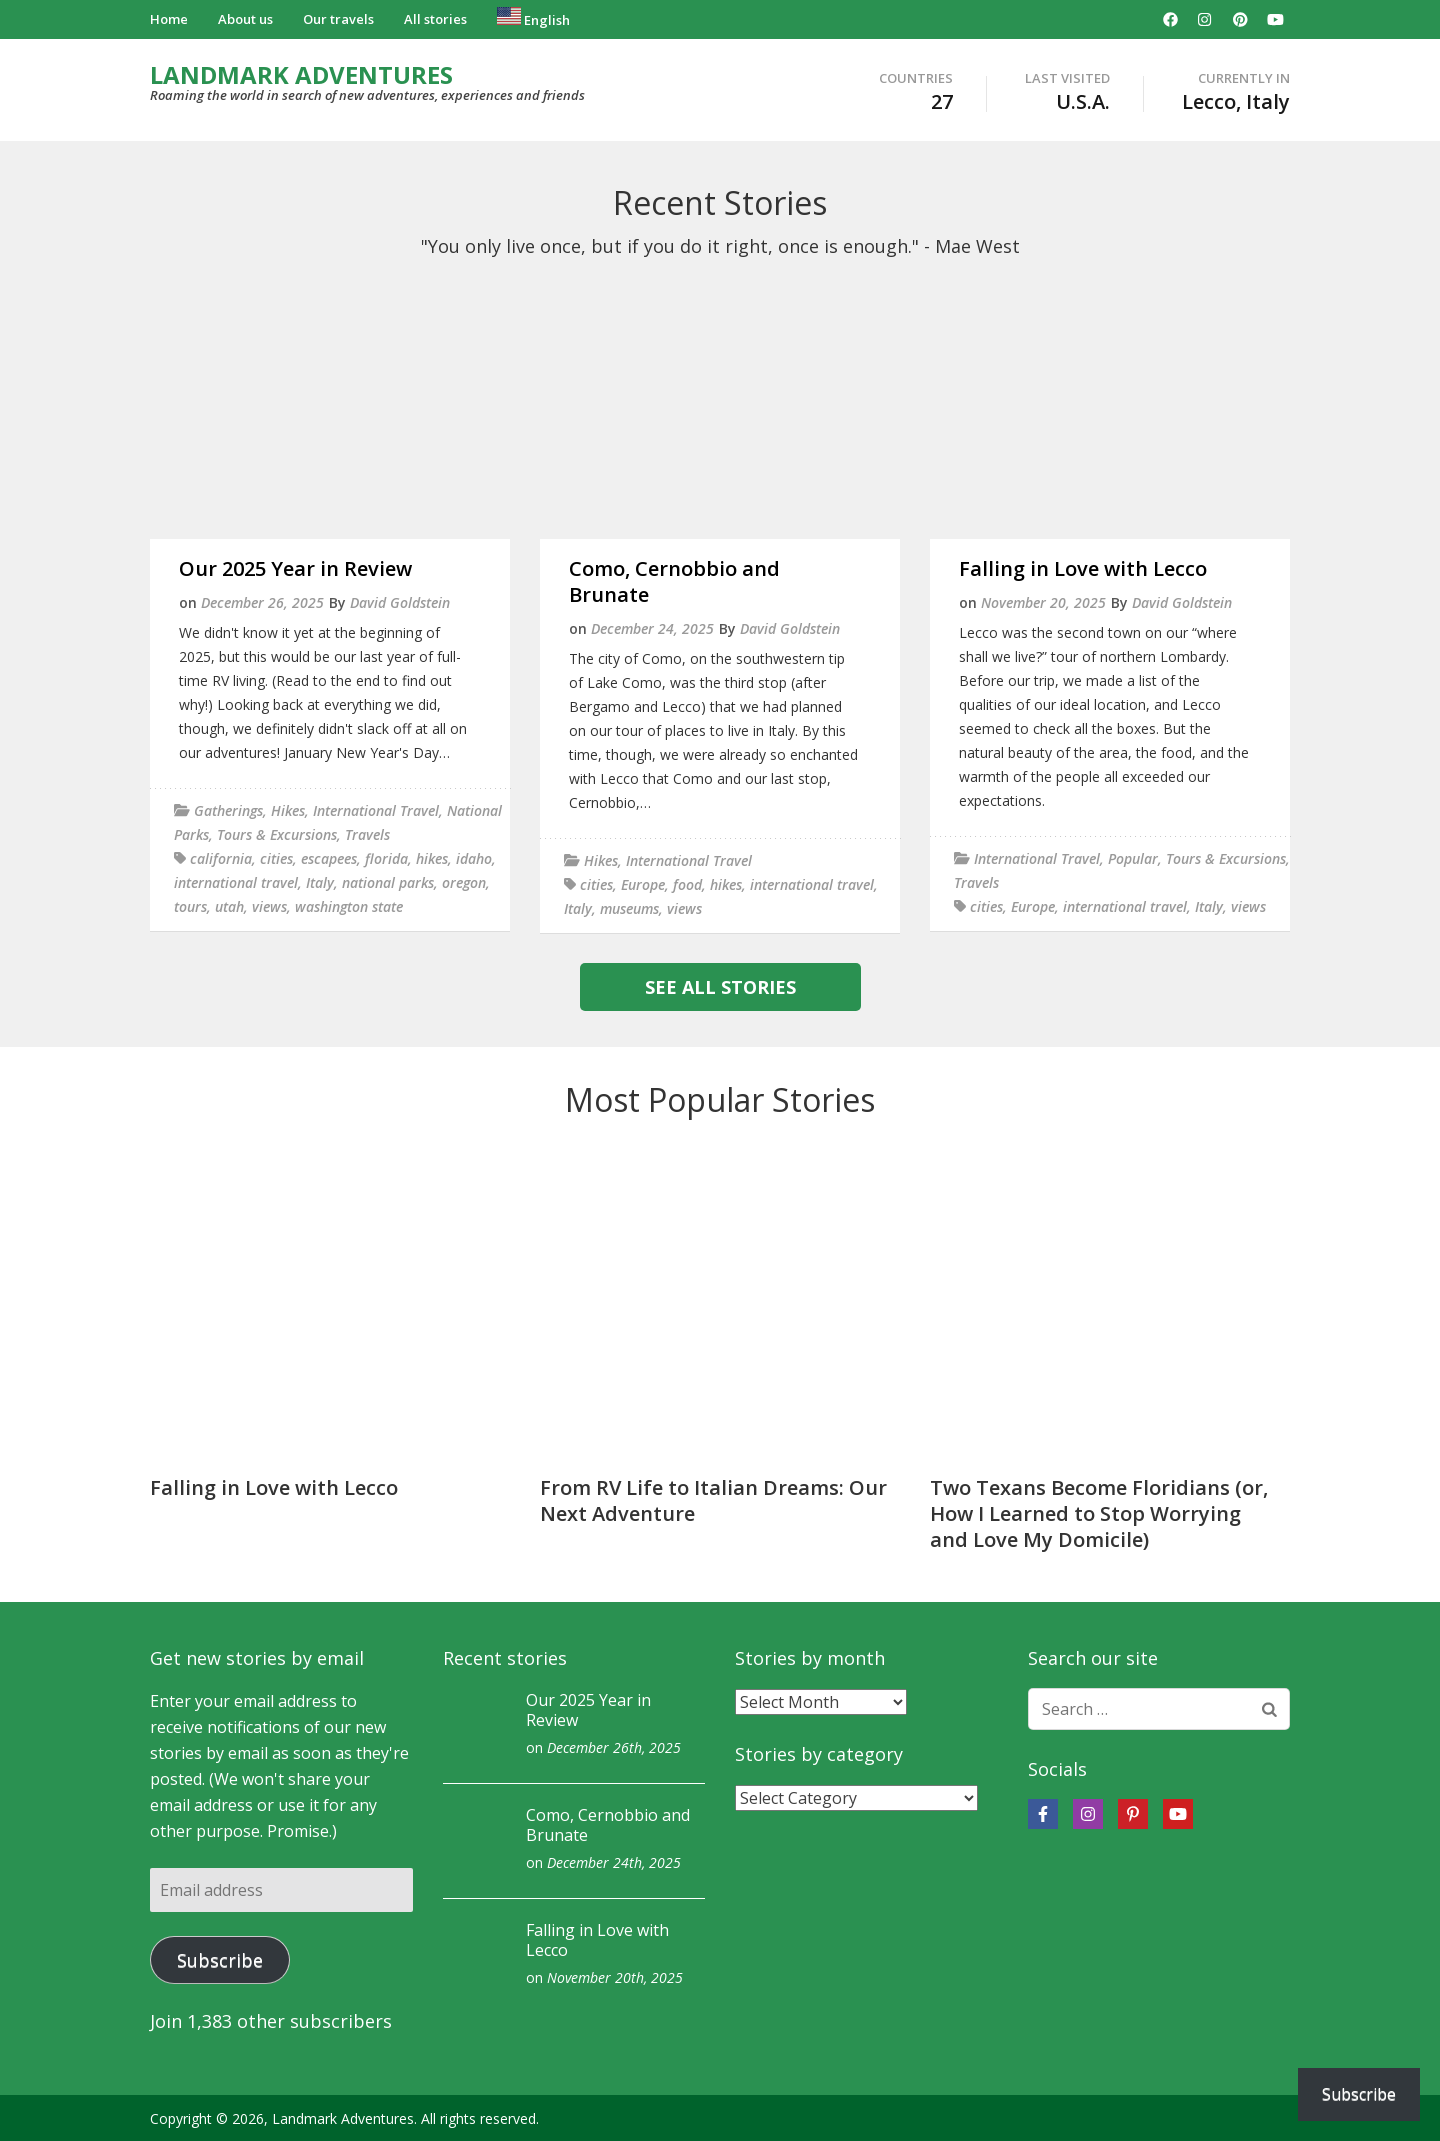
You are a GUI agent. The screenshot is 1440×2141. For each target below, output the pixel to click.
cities (276, 858)
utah (229, 906)
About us (245, 19)
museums (629, 908)
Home (169, 19)
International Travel (376, 810)
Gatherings (228, 810)
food (687, 884)
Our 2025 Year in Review (295, 568)
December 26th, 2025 (614, 1747)
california (221, 858)
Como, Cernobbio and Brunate (674, 581)
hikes (432, 858)
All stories (435, 19)
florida (386, 858)
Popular (1133, 858)
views (269, 906)
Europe (643, 884)
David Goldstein (400, 602)
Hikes (288, 810)
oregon (464, 882)
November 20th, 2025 (615, 1977)
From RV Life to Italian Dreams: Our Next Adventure (713, 1500)
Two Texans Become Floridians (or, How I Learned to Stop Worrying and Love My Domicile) (1099, 1513)
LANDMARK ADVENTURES (301, 74)
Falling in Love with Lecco (1083, 568)
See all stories (720, 987)
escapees (329, 858)
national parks (388, 882)
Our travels (338, 19)
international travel (236, 882)
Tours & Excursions (277, 834)
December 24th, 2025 (614, 1862)
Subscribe (220, 1960)
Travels (367, 834)
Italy (320, 882)
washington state (349, 906)
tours (190, 906)
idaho (474, 858)
